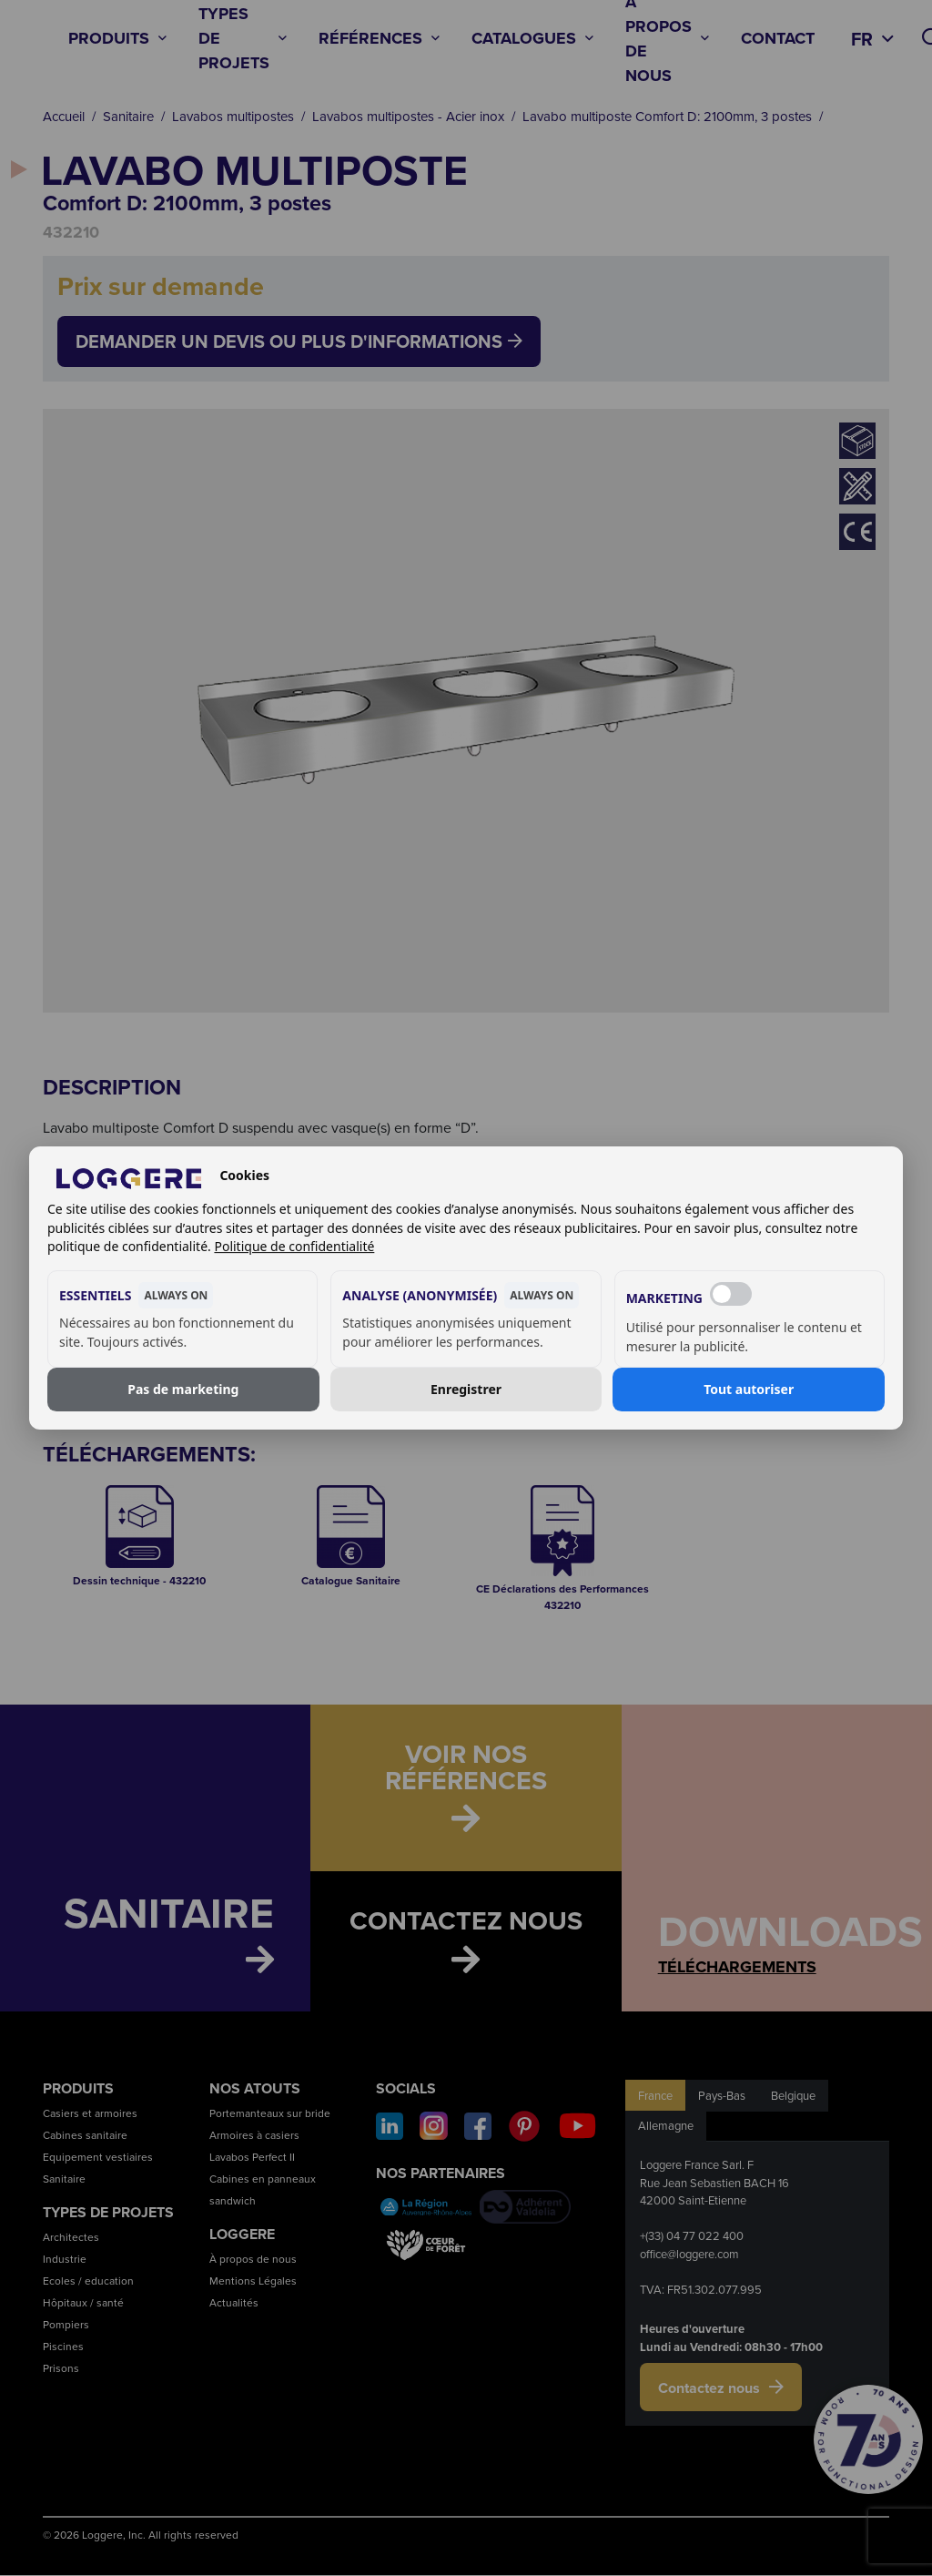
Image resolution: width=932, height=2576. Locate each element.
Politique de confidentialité (294, 1246)
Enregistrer (466, 1389)
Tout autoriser (749, 1389)
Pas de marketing (182, 1389)
